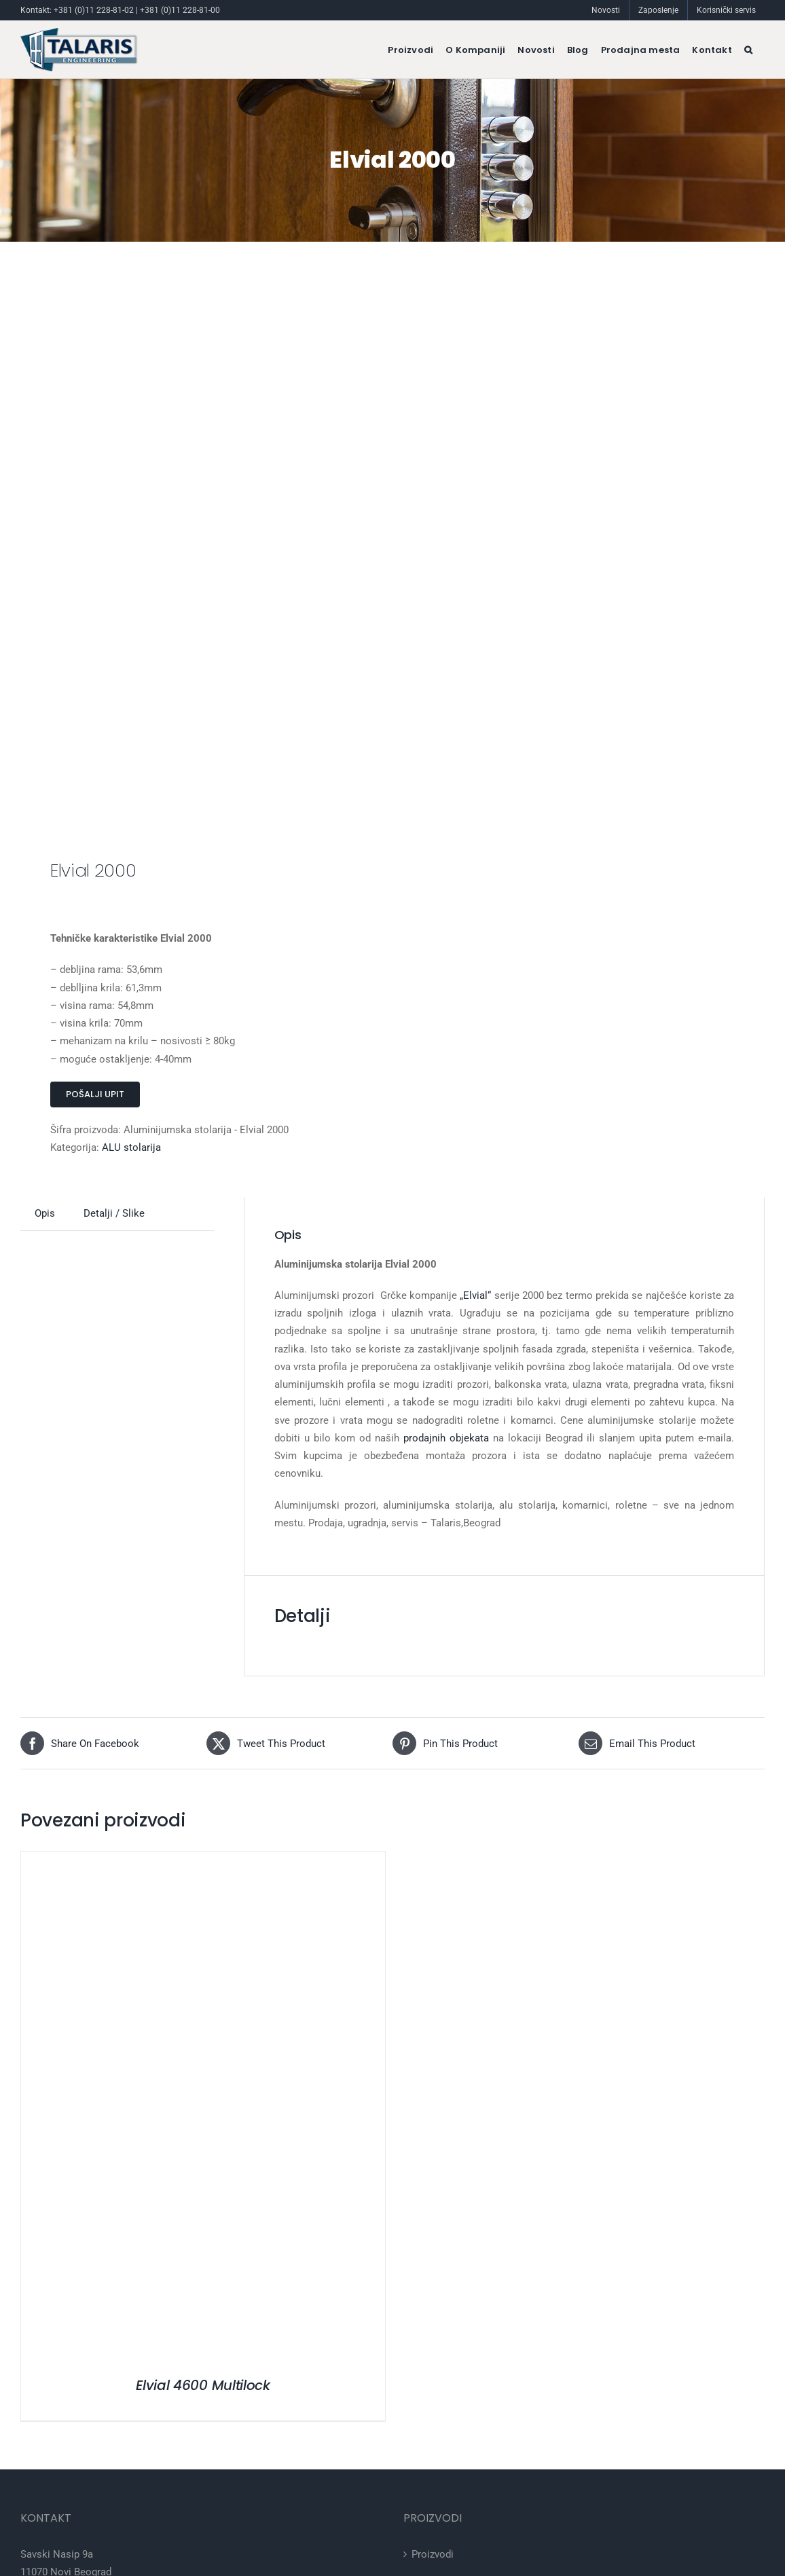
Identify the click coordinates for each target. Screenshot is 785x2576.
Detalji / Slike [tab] (114, 1213)
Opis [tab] (45, 1213)
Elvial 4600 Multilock (203, 2385)
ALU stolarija (131, 1147)
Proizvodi (433, 2554)
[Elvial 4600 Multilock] (191, 1860)
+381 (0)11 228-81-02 (94, 10)
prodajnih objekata (446, 1438)
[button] (748, 49)
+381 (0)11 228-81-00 (180, 10)
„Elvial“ (475, 1295)
